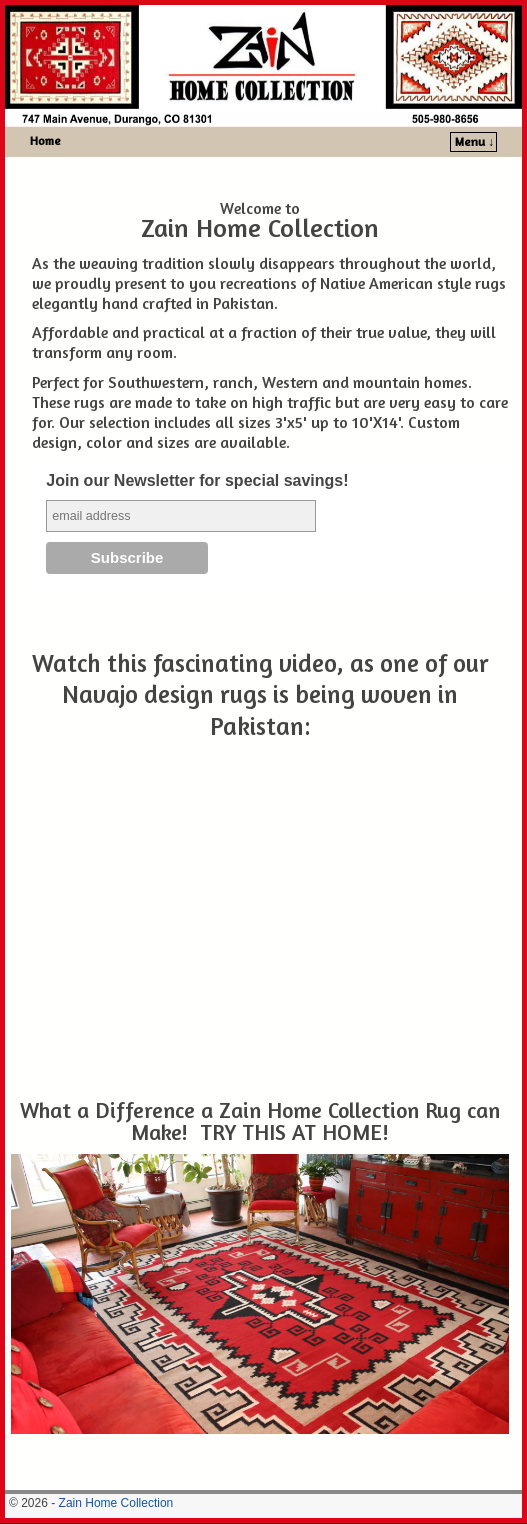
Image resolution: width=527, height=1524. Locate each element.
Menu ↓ (474, 141)
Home (45, 140)
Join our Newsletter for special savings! (197, 480)
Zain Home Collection (116, 1503)
